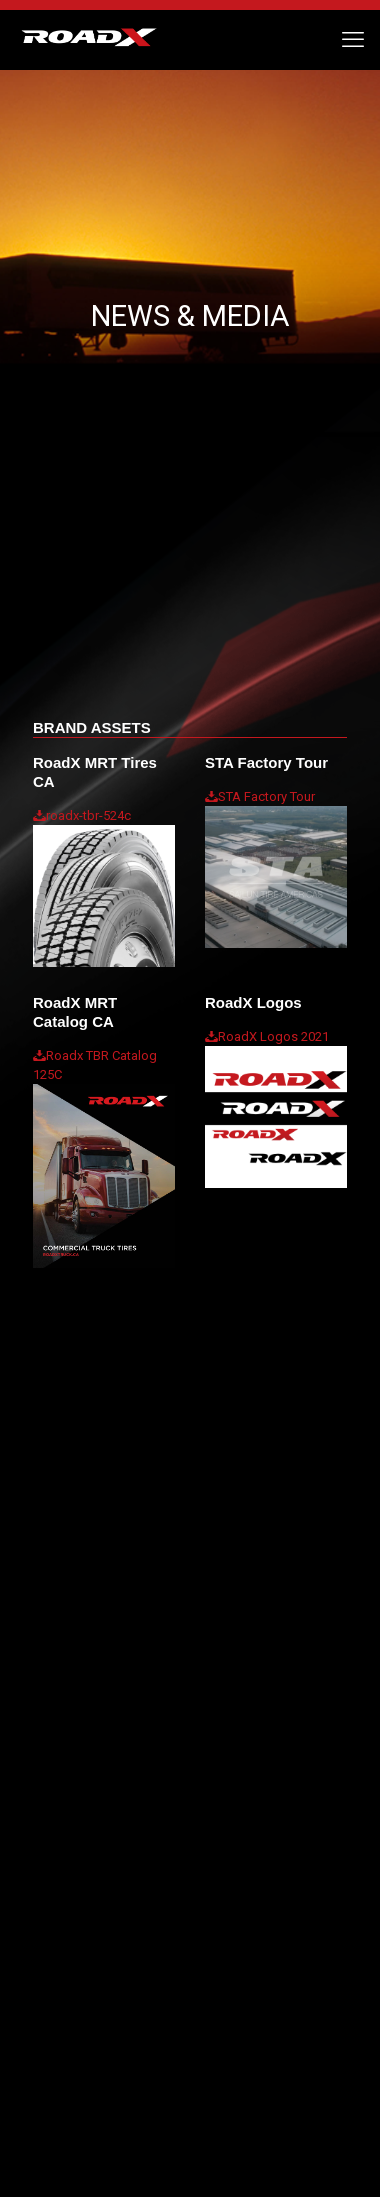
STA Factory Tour (266, 796)
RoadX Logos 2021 (273, 1036)
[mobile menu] (353, 40)
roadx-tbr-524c (88, 815)
